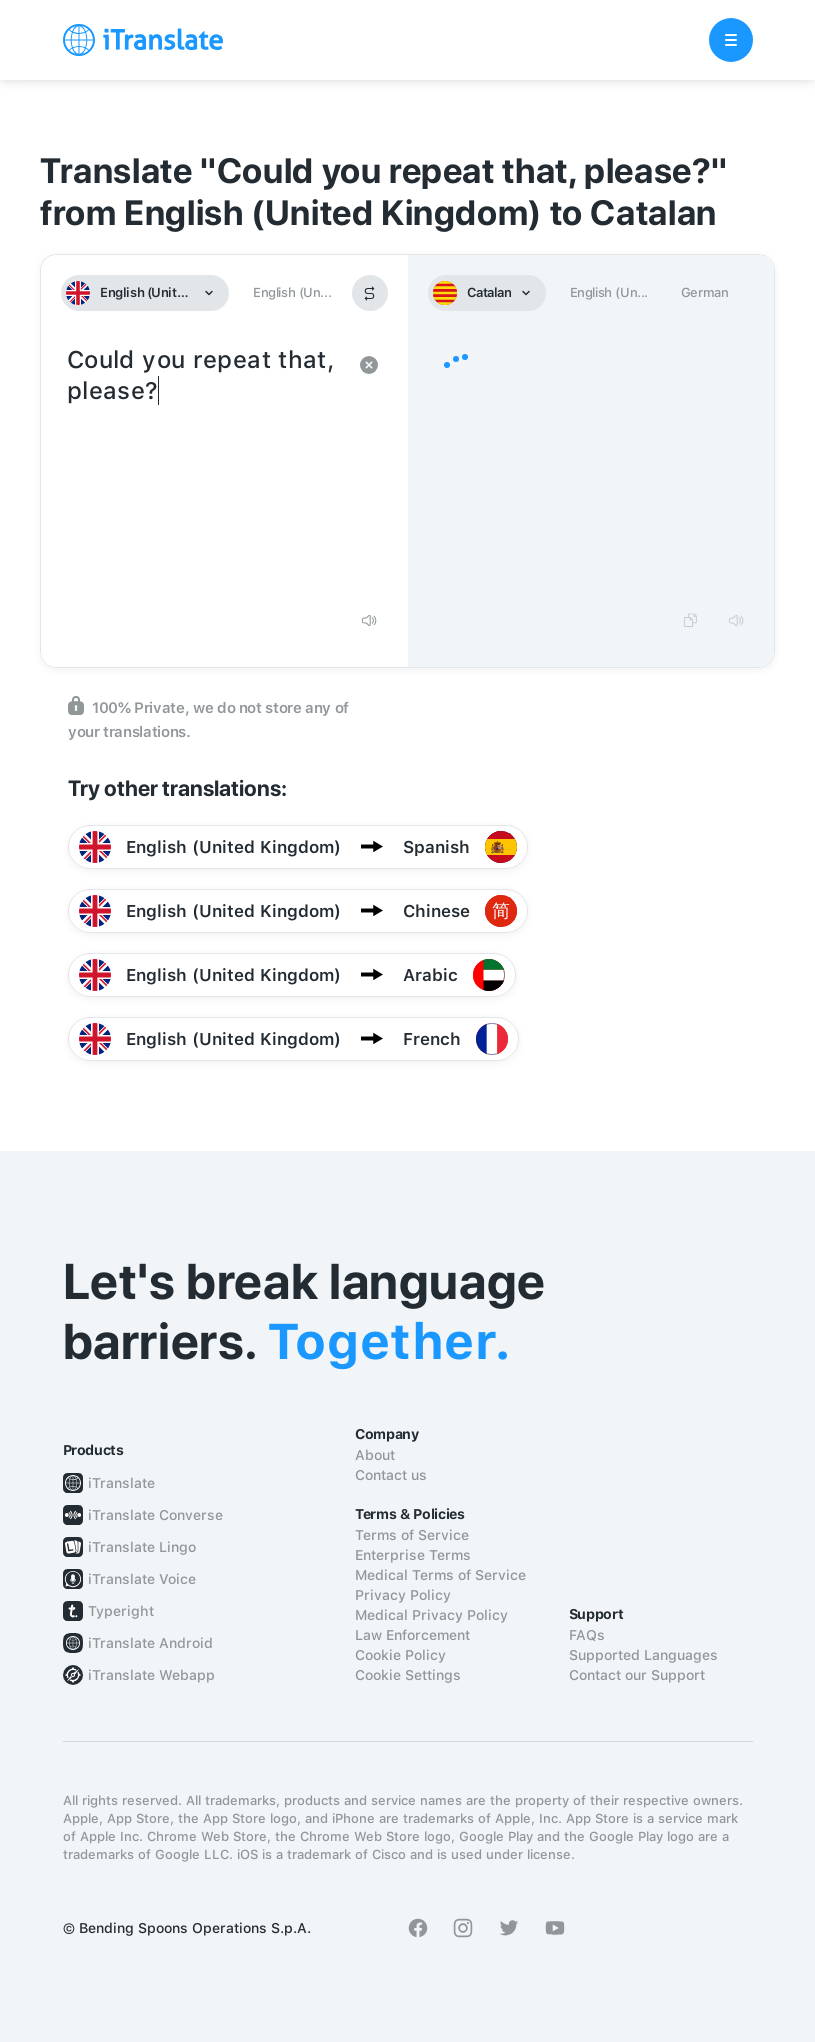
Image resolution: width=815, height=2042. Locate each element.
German (705, 292)
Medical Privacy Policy (431, 1615)
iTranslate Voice (142, 1579)
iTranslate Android (150, 1643)
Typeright (121, 1611)
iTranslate (121, 1483)
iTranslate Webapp (151, 1675)
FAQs (587, 1635)
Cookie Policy (400, 1655)
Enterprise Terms (413, 1555)
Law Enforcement (412, 1635)
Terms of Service (412, 1535)
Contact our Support (637, 1675)
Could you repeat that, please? (204, 470)
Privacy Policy (403, 1595)
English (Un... (292, 292)
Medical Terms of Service (440, 1575)
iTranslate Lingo (142, 1547)
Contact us (391, 1475)
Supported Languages (643, 1655)
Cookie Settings (408, 1675)
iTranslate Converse (155, 1515)
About (375, 1455)
